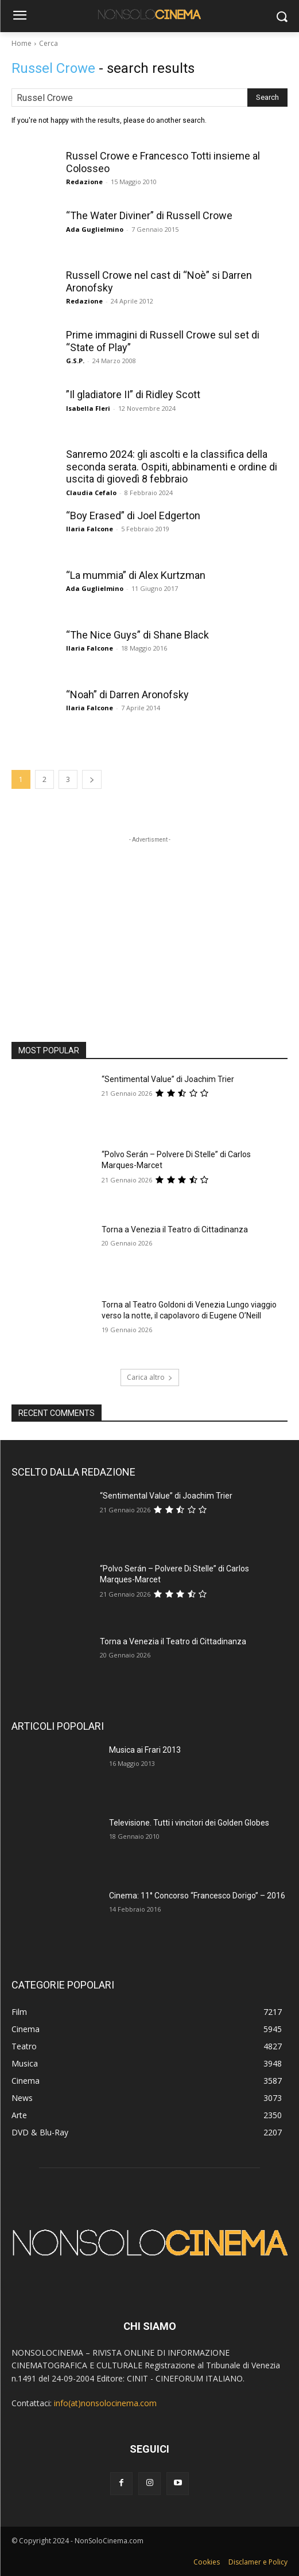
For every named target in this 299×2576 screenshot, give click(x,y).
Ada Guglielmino (94, 229)
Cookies (206, 2562)
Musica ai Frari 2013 (145, 1749)
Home (21, 43)
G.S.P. (75, 360)
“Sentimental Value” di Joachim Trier (168, 1079)
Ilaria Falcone (89, 528)
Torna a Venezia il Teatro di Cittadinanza (176, 1229)
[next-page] (92, 779)
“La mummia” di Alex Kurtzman (135, 575)
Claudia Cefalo (91, 492)
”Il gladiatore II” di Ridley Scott (133, 394)
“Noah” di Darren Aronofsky (127, 694)
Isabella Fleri (88, 408)
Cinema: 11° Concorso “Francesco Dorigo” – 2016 (197, 1895)
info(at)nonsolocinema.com (105, 2403)
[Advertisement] (150, 917)
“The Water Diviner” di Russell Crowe (149, 215)
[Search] (267, 97)
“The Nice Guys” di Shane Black (137, 635)
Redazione (84, 181)
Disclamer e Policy (258, 2562)
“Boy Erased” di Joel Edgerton (133, 515)
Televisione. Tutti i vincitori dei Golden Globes (189, 1822)
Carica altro (150, 1377)
